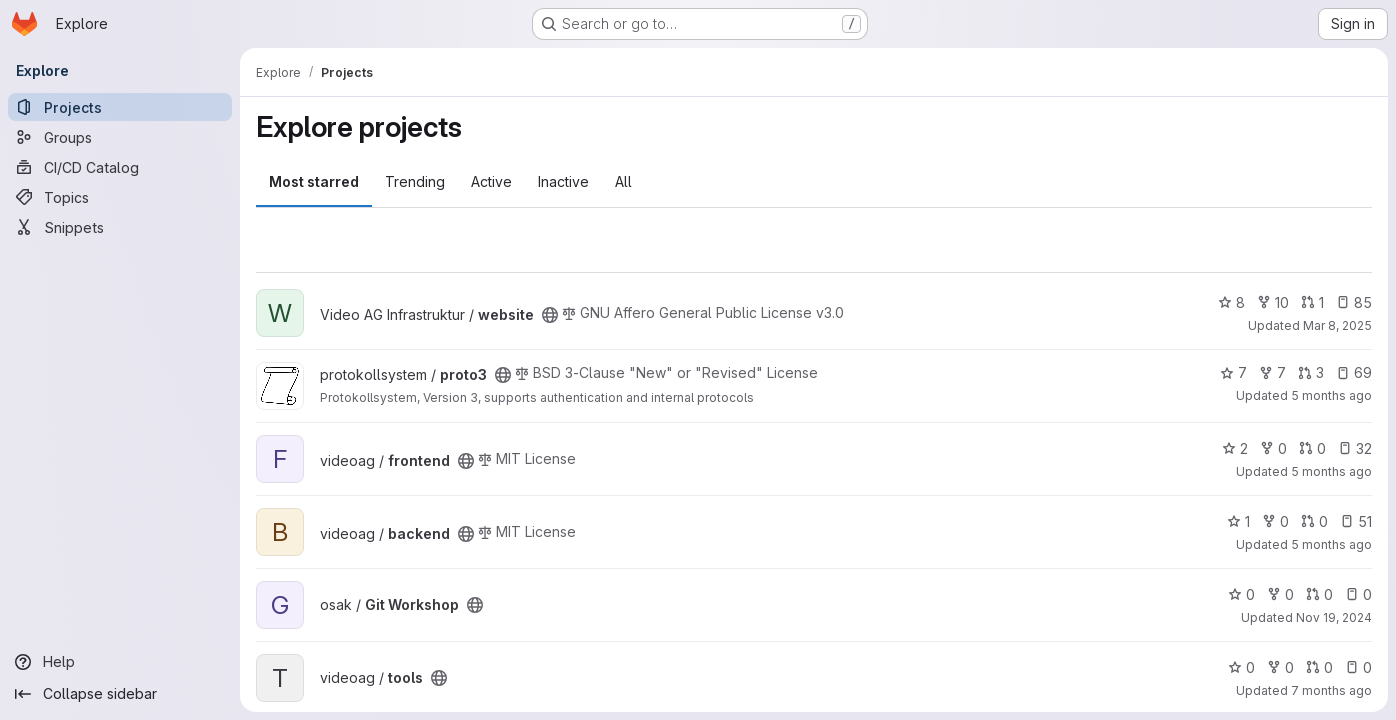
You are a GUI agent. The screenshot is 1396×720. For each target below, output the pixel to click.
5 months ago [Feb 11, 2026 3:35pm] (1331, 544)
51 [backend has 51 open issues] (1356, 521)
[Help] (120, 662)
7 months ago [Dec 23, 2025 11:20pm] (1331, 690)
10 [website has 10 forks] (1273, 302)
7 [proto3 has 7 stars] (1233, 372)
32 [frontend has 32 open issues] (1355, 448)
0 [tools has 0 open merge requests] (1319, 667)
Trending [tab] (415, 181)
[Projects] (120, 107)
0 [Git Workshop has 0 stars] (1241, 594)
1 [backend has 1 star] (1238, 521)
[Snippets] (120, 227)
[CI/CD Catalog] (120, 167)
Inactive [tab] (563, 181)
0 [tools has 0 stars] (1241, 667)
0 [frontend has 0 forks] (1273, 448)
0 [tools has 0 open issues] (1358, 667)
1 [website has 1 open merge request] (1312, 302)
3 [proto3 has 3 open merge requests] (1311, 372)
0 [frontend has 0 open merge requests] (1312, 448)
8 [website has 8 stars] (1231, 302)
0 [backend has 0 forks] (1275, 521)
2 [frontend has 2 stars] (1235, 448)
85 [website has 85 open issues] (1354, 302)
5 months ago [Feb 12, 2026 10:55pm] (1331, 395)
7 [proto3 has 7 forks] (1272, 372)
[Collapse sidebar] (120, 694)
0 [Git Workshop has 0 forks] (1280, 594)
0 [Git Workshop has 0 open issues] (1358, 594)
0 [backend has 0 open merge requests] (1314, 521)
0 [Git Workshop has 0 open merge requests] (1319, 594)
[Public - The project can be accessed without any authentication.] (550, 315)
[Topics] (120, 197)
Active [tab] (491, 181)
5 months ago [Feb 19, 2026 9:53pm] (1331, 471)
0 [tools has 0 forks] (1280, 667)
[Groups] (120, 137)
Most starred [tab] (314, 181)
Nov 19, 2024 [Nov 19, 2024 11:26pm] (1334, 617)
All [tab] (623, 181)
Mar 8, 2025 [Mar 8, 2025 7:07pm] (1337, 325)
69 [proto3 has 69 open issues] (1354, 372)
